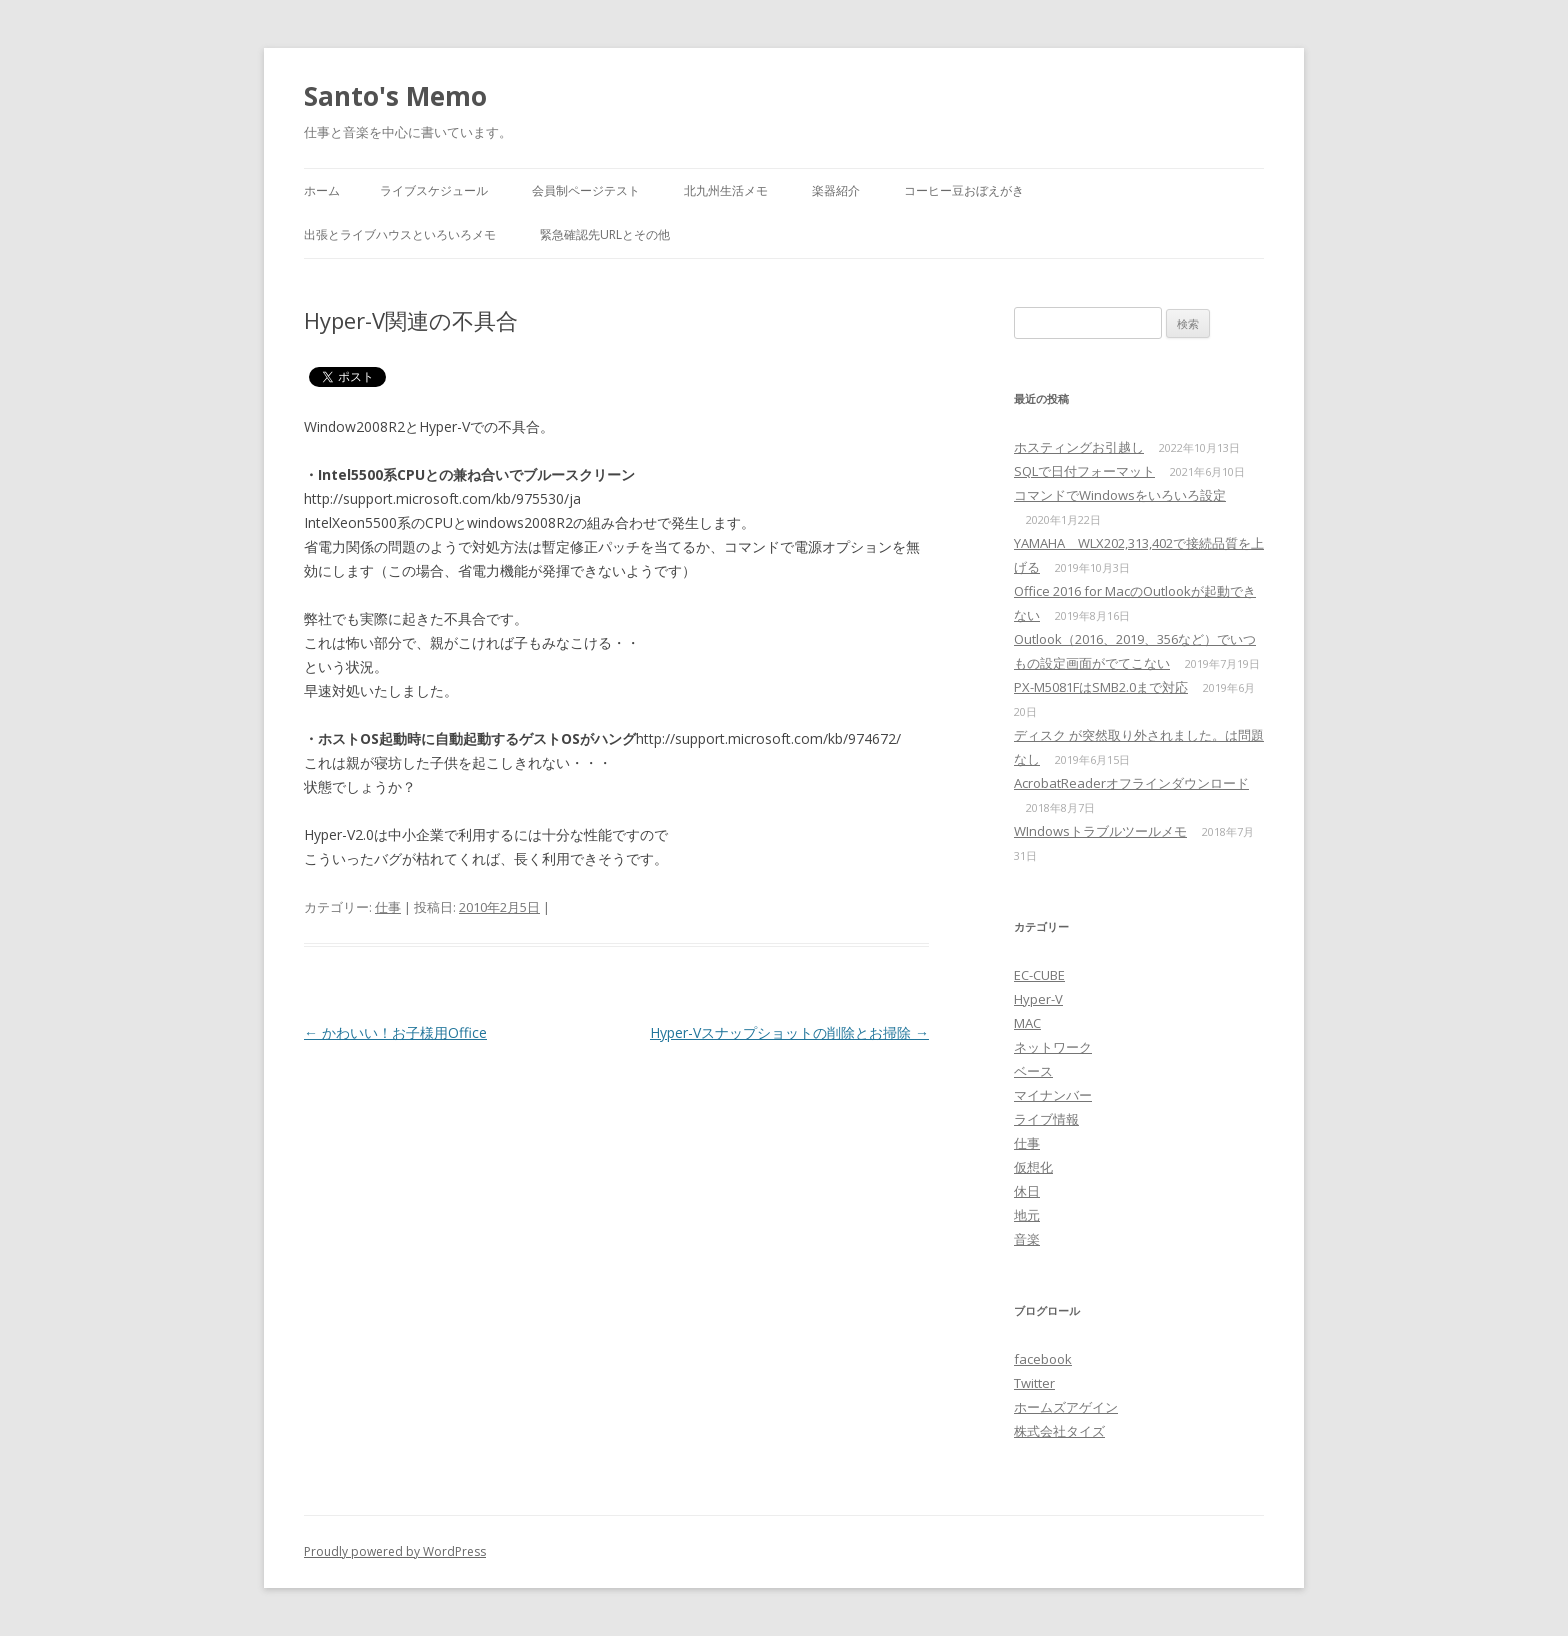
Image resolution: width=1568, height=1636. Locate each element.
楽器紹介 (836, 190)
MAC (1027, 1023)
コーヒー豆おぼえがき (964, 190)
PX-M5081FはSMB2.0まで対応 (1101, 687)
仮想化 (1033, 1167)
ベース (1033, 1071)
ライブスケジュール (434, 190)
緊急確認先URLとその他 (605, 234)
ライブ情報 (1046, 1119)
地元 (1027, 1215)
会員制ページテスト (586, 190)
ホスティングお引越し (1079, 447)
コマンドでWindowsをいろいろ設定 (1120, 495)
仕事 (388, 907)
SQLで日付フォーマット (1084, 471)
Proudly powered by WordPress (395, 1551)
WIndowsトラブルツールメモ (1100, 831)
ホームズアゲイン (1066, 1407)
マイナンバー (1053, 1095)
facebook (1043, 1359)
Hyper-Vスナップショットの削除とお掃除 (789, 1032)
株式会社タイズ (1059, 1431)
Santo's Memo (395, 96)
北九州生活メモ (726, 190)
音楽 (1027, 1239)
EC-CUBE (1039, 975)
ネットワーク (1053, 1047)
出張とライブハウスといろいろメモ (400, 234)
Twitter (1034, 1383)
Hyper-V (1038, 999)
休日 (1027, 1191)
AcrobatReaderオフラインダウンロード (1131, 783)
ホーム (322, 190)
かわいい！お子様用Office (395, 1032)
